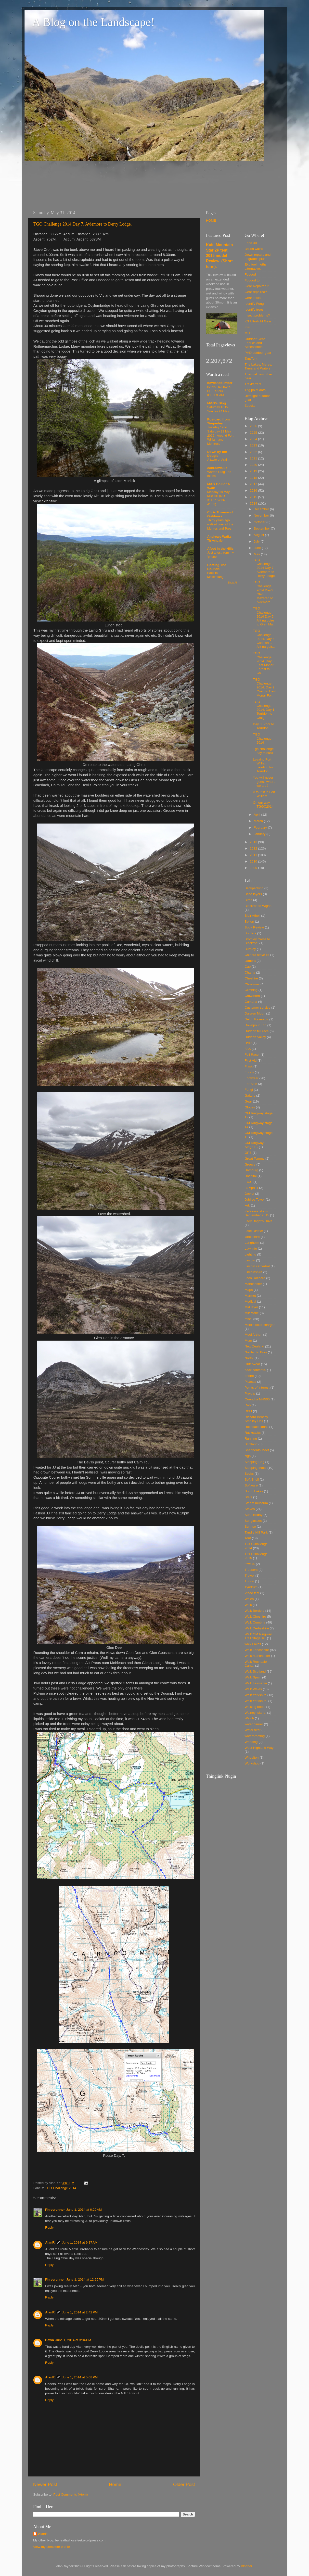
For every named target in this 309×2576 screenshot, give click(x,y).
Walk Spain (253, 1677)
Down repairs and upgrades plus (258, 256)
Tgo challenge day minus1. (263, 751)
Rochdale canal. (257, 1427)
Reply (49, 2227)
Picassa (250, 1381)
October (260, 522)
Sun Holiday (254, 1515)
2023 (254, 445)
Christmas (252, 984)
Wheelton (252, 1757)
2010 (254, 861)
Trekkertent (253, 384)
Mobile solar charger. (260, 1325)
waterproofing (255, 1736)
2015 (254, 497)
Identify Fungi (255, 303)
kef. (247, 1205)
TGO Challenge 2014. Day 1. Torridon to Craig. (264, 710)
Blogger (246, 2566)
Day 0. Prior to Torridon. (263, 726)
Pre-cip (250, 1393)
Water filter (253, 1730)
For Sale (251, 1084)
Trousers (251, 1570)
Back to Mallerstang (215, 575)
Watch (249, 1718)
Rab (248, 1405)
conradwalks (217, 468)
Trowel (250, 1575)
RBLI (248, 1411)
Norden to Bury (256, 1352)
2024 (254, 439)
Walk (248, 1605)
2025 (254, 432)
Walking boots (255, 1707)
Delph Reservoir (257, 1019)
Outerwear (252, 1364)
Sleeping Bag (254, 1462)
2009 (254, 868)
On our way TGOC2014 (263, 804)
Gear (248, 1101)
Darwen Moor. (255, 1013)
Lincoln (250, 1260)
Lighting (250, 1254)
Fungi (249, 1089)
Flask (249, 1066)
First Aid (251, 1060)
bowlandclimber (219, 383)
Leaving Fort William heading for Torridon (263, 765)
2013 (254, 842)
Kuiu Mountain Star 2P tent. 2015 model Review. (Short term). (219, 255)
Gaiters (250, 1095)
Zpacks (250, 405)
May (257, 554)
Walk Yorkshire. (256, 1701)
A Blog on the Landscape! (93, 21)
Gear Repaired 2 (257, 286)
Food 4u (251, 243)
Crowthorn (252, 996)
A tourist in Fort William (264, 794)
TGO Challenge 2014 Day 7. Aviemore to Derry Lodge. (82, 224)
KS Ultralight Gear (258, 321)
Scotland (251, 1444)
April (257, 814)
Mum (248, 1340)
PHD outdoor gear (258, 353)
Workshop (252, 1763)
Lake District (254, 1231)
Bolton (249, 921)
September (262, 528)
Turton (249, 1581)
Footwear (251, 1078)
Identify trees (254, 309)
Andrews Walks (219, 536)
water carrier (254, 1724)
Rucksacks (253, 1432)
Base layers (253, 894)
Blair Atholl (252, 915)
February (261, 827)
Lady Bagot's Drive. (259, 1221)
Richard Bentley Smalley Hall (256, 1419)
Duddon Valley (255, 1037)
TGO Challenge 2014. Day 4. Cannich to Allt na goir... (264, 638)
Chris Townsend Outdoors (220, 514)
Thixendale (215, 540)
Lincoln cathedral (257, 1266)
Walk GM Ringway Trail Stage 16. (258, 1636)
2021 (254, 458)
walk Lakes (253, 1644)
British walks (254, 249)
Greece (250, 1164)
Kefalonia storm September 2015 (257, 1213)
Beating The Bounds (216, 567)
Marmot (250, 1295)
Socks (249, 1473)
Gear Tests (253, 298)
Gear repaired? (256, 292)
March (259, 821)
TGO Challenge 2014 (60, 2188)
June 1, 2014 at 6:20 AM (84, 2209)
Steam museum (256, 1503)
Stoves (250, 1509)
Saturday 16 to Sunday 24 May (218, 409)
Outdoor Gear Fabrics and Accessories (255, 343)
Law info (251, 1248)
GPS (248, 1153)
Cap (248, 966)
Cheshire (251, 978)
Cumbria (251, 1001)
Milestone (252, 1313)
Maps (249, 1290)
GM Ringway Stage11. (254, 1145)
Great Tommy (255, 1158)
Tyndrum (251, 1587)
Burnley (250, 949)
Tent (248, 1538)
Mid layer (251, 1307)
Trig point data (255, 390)
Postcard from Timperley (218, 421)
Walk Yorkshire (256, 1695)
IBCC (249, 1182)
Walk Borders (255, 1610)
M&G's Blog (216, 403)
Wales (249, 1599)
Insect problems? (257, 315)
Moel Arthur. (253, 1334)
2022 (254, 452)
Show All (232, 582)
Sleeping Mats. (256, 1468)
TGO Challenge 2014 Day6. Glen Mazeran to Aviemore (263, 592)
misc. (249, 1319)
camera (250, 961)
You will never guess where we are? (264, 781)
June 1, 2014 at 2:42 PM (80, 2312)
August (259, 535)
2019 (254, 471)
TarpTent (251, 358)
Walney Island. (255, 1712)
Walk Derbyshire (257, 1628)
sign (248, 1456)
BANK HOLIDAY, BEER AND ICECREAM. (219, 391)
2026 (254, 426)
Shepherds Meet (257, 1450)
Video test (252, 1593)
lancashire (252, 1237)
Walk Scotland (255, 1671)
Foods (249, 1072)
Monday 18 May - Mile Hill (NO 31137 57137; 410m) (219, 498)
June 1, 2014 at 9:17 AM (79, 2242)
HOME (211, 220)
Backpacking (254, 888)
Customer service (257, 1007)
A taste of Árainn (218, 459)
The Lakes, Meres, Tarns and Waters (258, 366)
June (258, 548)
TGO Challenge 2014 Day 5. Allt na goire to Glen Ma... (264, 616)
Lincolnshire (253, 1272)
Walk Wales (253, 1689)
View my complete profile (51, 2547)
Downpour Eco (256, 1025)
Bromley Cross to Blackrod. (257, 941)
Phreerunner (55, 2209)
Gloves (250, 1107)
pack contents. (255, 1370)
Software (251, 1485)
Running (251, 1438)
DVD (248, 1043)
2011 (254, 855)
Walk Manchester (257, 1656)
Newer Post (45, 2484)
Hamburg (251, 1170)
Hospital (251, 1176)
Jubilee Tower (255, 1199)
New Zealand (254, 1346)
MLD (248, 333)
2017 (254, 484)
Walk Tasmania (256, 1683)
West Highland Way (259, 1748)
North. (249, 1358)
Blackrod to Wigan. (258, 906)
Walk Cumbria (255, 1622)
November (262, 515)
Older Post (184, 2484)
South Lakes (254, 1491)
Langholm (252, 1242)
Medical (250, 1301)
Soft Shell (252, 1479)
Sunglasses (253, 1521)
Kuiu (248, 327)
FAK (248, 1049)
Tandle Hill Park (256, 1532)
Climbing (251, 990)
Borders (250, 933)
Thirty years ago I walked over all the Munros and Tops (220, 524)
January (260, 834)
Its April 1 (251, 1188)
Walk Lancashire (257, 1650)
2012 (254, 848)
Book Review (254, 927)
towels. (250, 1564)
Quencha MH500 (257, 1399)
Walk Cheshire (255, 1616)
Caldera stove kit (257, 955)
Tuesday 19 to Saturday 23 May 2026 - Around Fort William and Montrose (220, 435)
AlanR (50, 2242)
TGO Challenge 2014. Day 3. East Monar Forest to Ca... (264, 663)
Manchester (253, 1284)
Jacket (249, 1193)
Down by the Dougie (217, 453)
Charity (250, 972)
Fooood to (252, 280)
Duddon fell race (257, 1031)
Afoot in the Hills (220, 548)
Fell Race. (252, 1054)
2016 (254, 490)
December (262, 509)
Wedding (251, 1742)
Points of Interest (257, 1387)
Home (115, 2484)
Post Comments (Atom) (70, 2494)
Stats (248, 1497)
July (257, 541)
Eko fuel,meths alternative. (256, 266)
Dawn (49, 2340)
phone (249, 1376)
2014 (254, 503)
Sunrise (250, 1526)
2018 (254, 478)
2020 (254, 465)
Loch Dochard (255, 1278)
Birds (248, 900)
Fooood (250, 274)
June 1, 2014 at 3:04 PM (73, 2340)
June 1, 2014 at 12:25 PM (85, 2279)
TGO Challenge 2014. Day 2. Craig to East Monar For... (264, 687)
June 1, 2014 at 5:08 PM (80, 2377)
